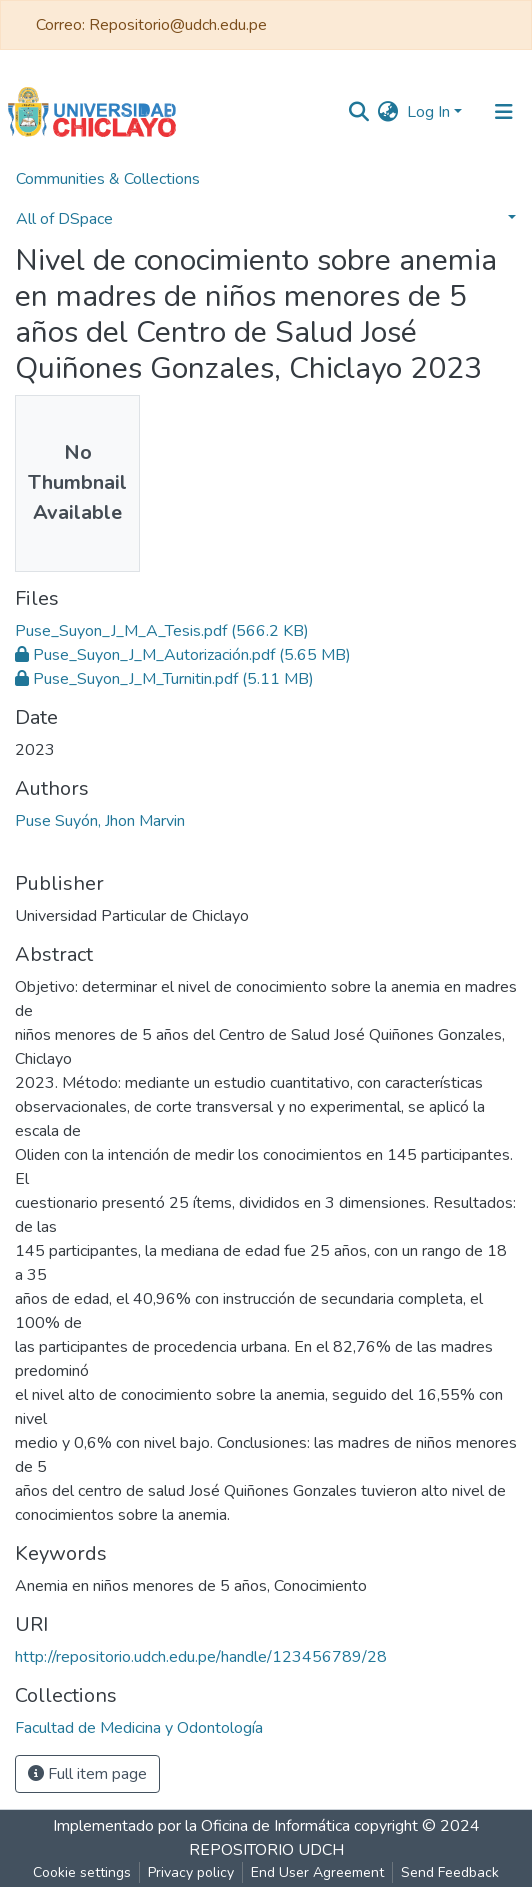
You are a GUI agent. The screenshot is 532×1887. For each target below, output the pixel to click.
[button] (388, 112)
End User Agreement (317, 1872)
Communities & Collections (108, 179)
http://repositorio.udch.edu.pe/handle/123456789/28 (201, 1657)
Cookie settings (82, 1872)
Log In (428, 112)
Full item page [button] (87, 1774)
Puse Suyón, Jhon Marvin (100, 821)
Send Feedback (450, 1872)
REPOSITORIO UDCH (266, 1850)
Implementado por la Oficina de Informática (201, 1826)
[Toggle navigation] (504, 112)
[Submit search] (359, 112)
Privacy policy (191, 1872)
